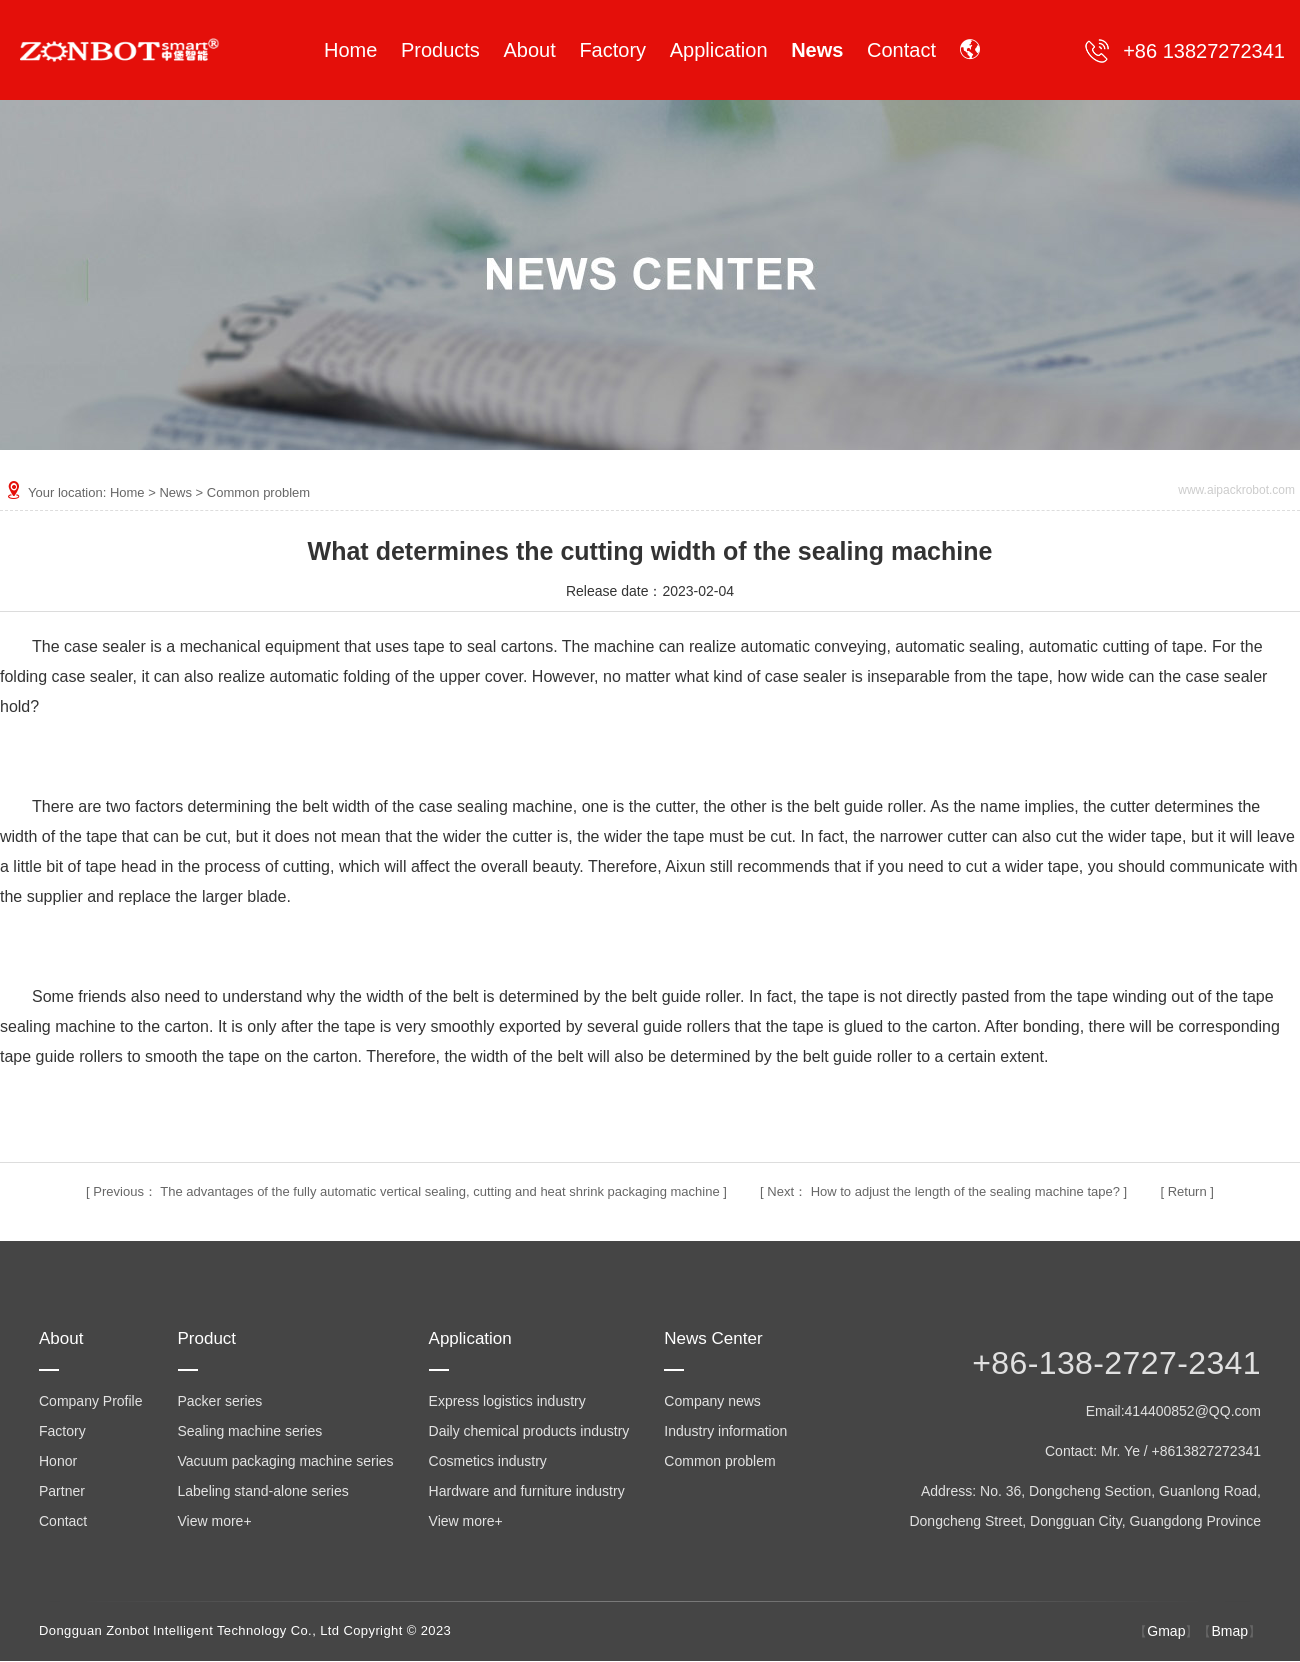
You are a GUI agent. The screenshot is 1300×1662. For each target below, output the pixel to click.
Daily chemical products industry (529, 1431)
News (175, 492)
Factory (62, 1431)
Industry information (725, 1431)
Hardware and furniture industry (527, 1491)
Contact (63, 1521)
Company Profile (91, 1401)
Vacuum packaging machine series (286, 1461)
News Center (713, 1338)
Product (207, 1338)
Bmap (1229, 1631)
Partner (62, 1491)
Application (470, 1338)
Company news (712, 1401)
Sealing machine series (250, 1431)
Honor (58, 1461)
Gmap (1166, 1631)
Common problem (258, 492)
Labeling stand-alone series (263, 1491)
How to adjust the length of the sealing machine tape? (965, 1191)
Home (127, 492)
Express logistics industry (507, 1401)
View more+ (215, 1521)
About (61, 1338)
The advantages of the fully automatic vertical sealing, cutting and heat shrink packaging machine (439, 1191)
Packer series (220, 1401)
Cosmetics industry (488, 1461)
